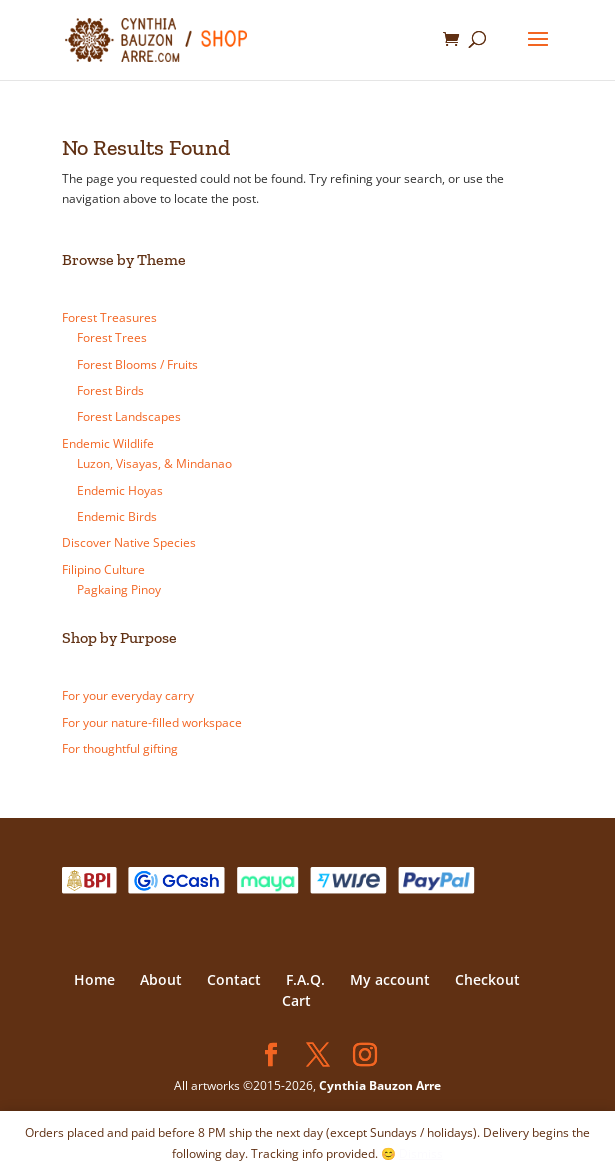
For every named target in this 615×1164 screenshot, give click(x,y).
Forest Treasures (109, 317)
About (161, 979)
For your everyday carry (128, 695)
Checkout (487, 979)
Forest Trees (112, 337)
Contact (234, 979)
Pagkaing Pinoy (119, 589)
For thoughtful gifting (120, 748)
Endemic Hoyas (120, 490)
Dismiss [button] (421, 1153)
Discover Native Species (129, 542)
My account (390, 979)
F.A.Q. (305, 979)
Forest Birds (110, 390)
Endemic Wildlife (108, 443)
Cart (296, 1000)
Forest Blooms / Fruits (137, 364)
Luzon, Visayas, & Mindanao (154, 463)
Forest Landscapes (129, 416)
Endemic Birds (117, 516)
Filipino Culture (103, 569)
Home (94, 979)
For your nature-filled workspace (152, 722)
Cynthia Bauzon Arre (380, 1085)
